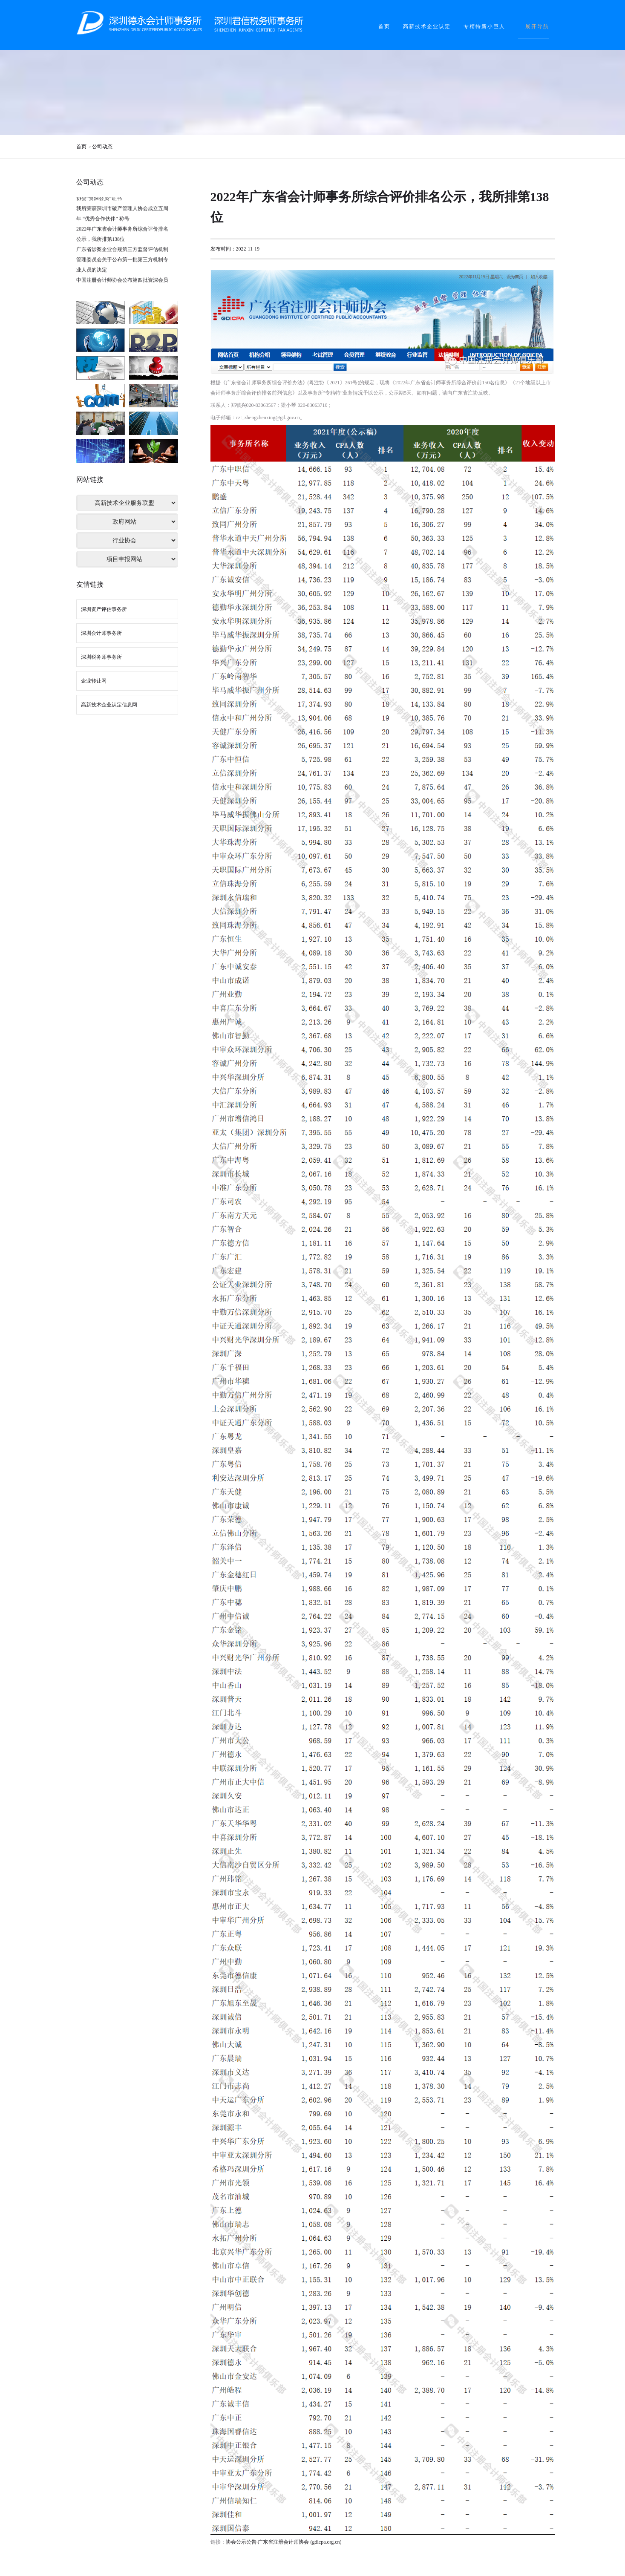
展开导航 (537, 26)
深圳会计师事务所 (101, 633)
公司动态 (102, 147)
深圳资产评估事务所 (104, 609)
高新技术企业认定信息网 (109, 705)
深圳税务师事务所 (101, 657)
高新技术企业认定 (427, 26)
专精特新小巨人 (484, 26)
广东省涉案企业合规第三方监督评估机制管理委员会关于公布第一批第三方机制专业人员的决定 (122, 262)
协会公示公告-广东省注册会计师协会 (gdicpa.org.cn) (284, 2542)
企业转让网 (94, 681)
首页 (384, 26)
